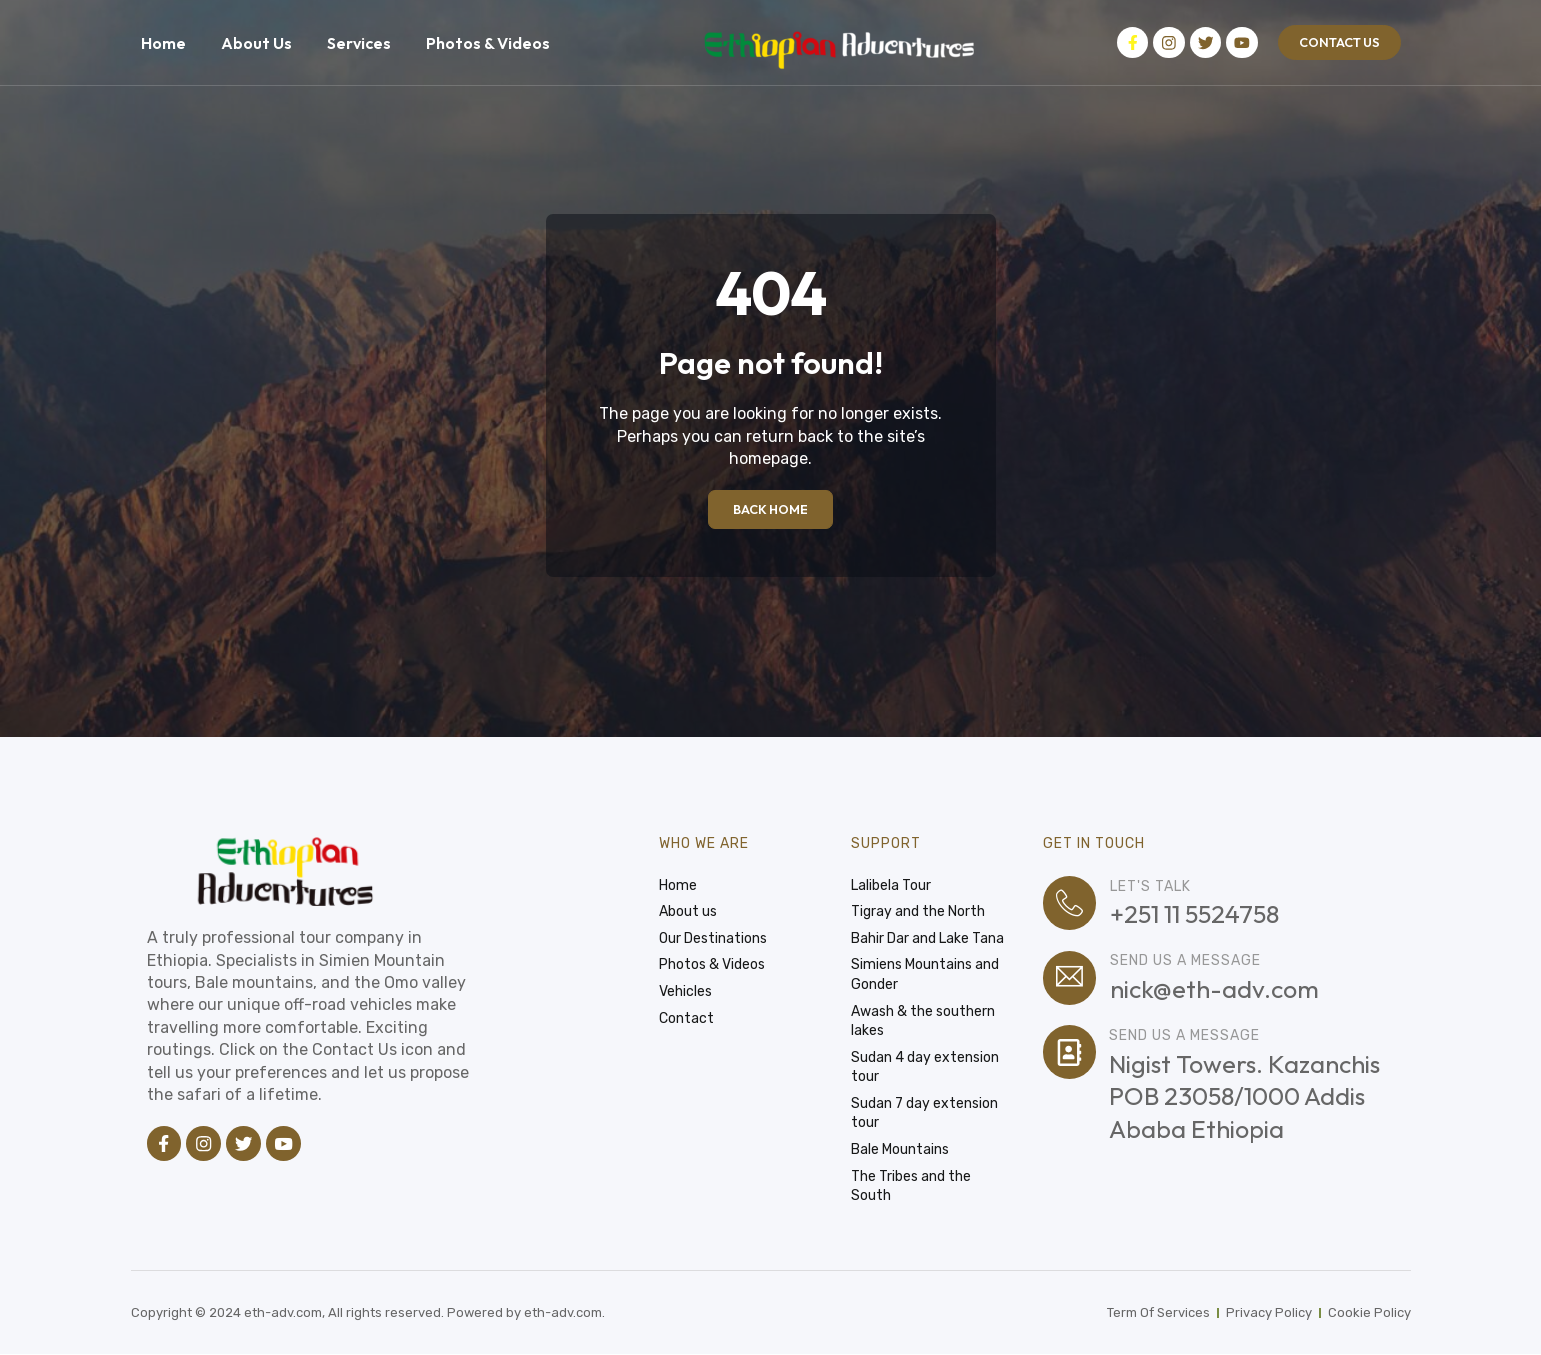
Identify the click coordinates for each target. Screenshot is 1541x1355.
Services (359, 43)
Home (163, 43)
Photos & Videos (488, 43)
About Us (256, 43)
